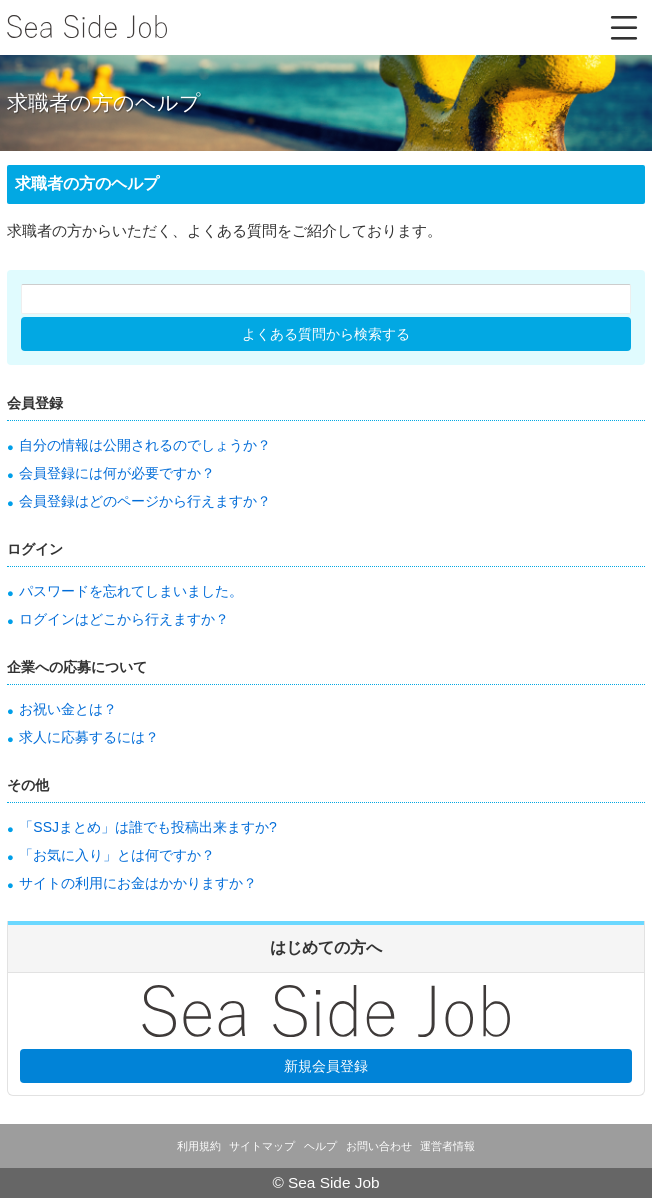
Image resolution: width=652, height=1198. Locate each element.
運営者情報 (447, 1146)
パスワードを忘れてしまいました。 (131, 591)
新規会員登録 (326, 1066)
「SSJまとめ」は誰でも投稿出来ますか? (147, 827)
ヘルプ (320, 1146)
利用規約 (199, 1146)
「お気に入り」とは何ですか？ (117, 855)
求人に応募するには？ (89, 737)
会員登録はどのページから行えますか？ (145, 501)
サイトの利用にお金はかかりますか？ (138, 883)
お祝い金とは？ (68, 709)
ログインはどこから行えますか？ (124, 619)
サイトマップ (262, 1146)
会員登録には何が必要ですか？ (117, 473)
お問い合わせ (379, 1146)
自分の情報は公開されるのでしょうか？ (145, 445)
